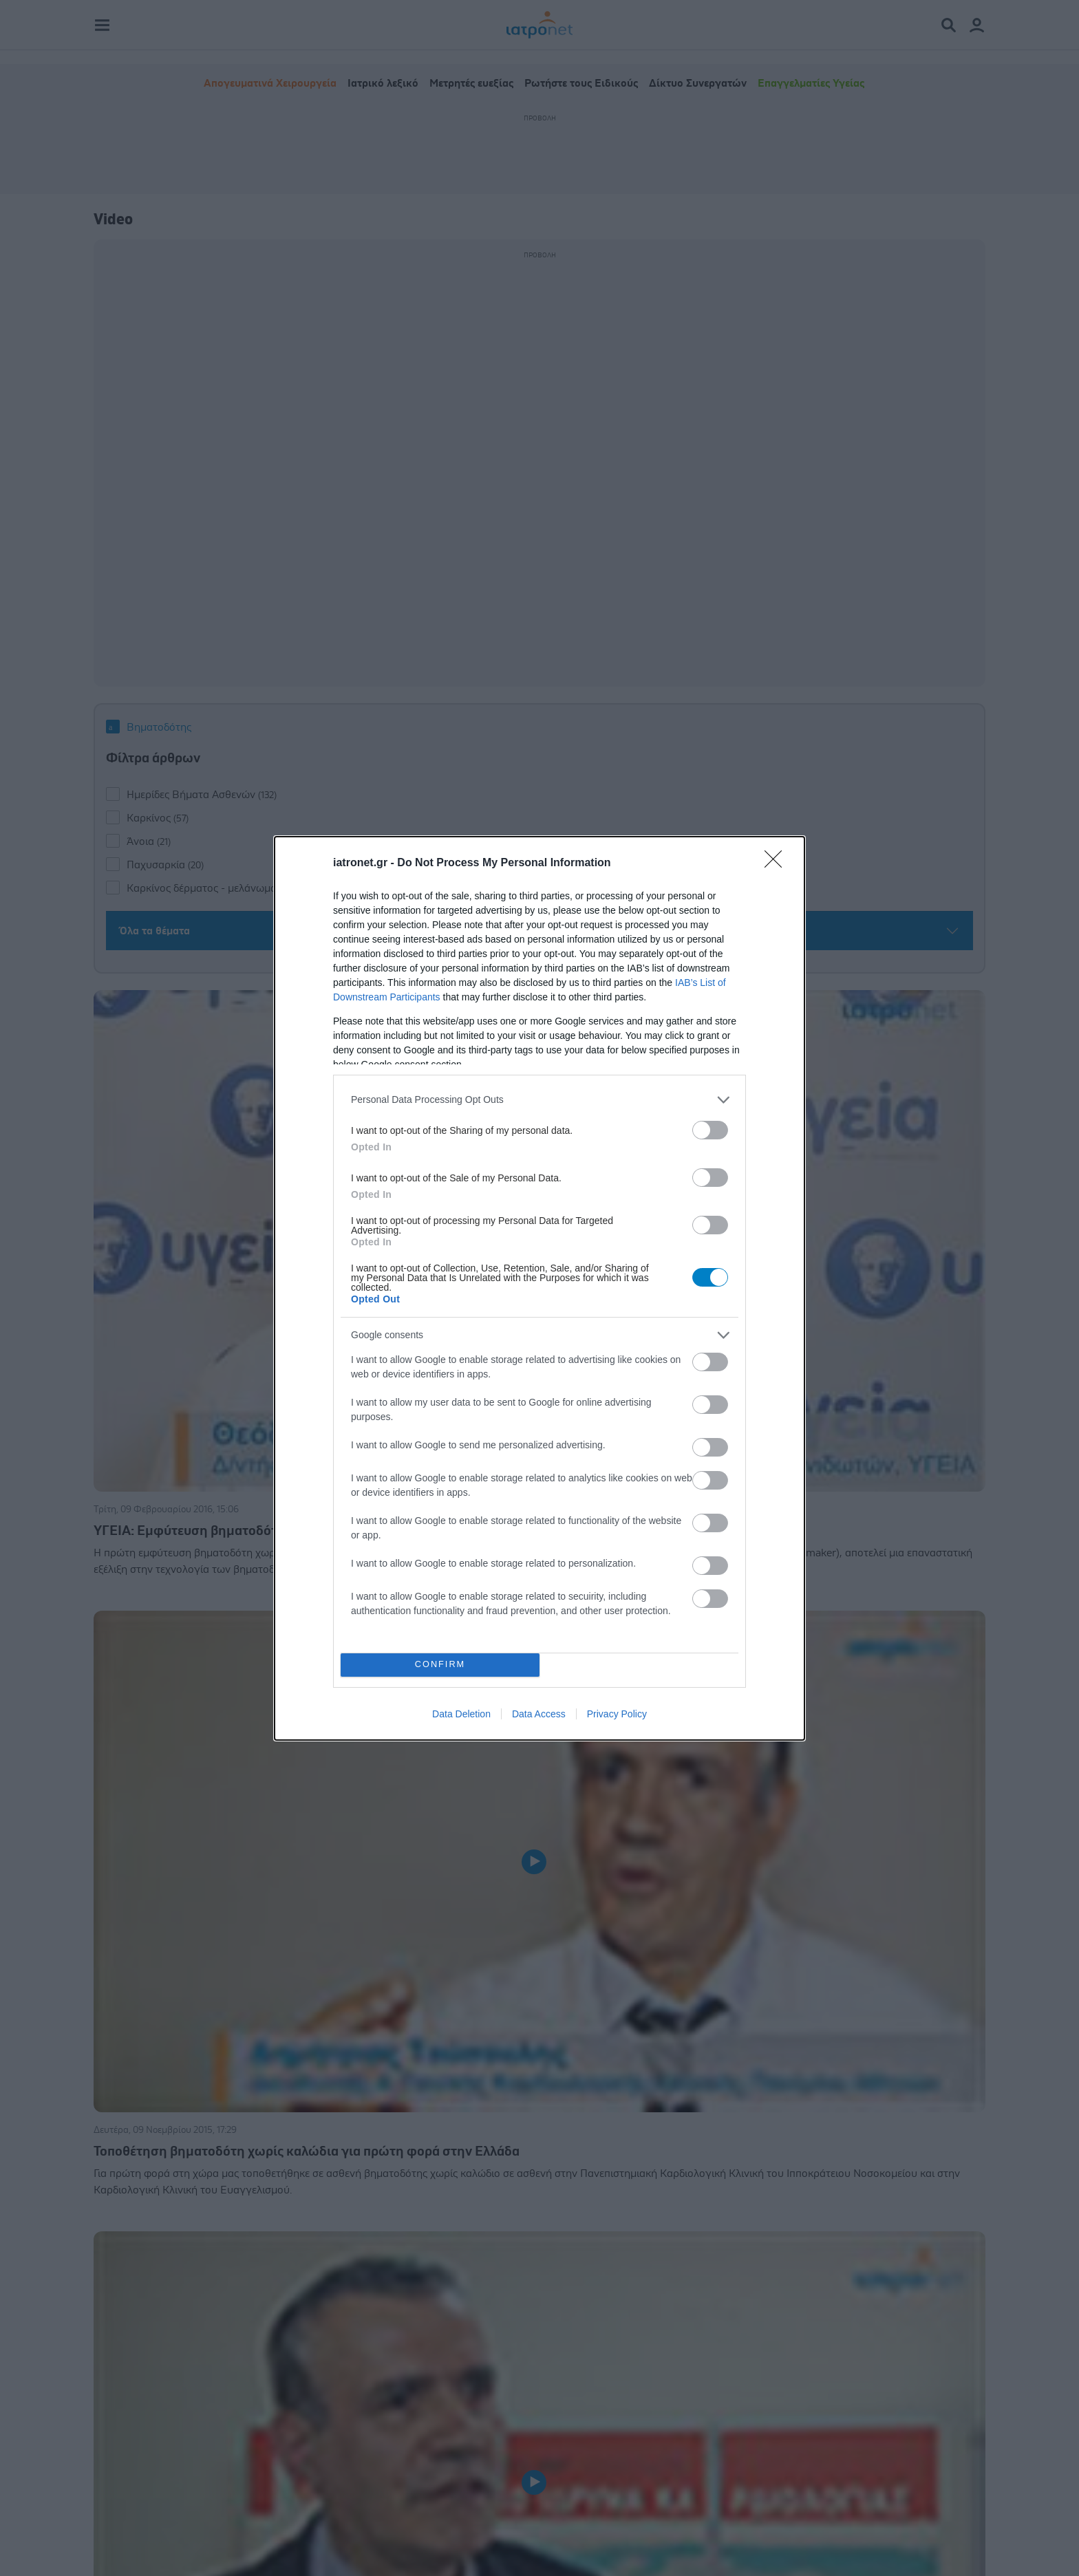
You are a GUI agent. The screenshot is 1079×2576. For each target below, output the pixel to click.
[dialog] (539, 1288)
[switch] (710, 1130)
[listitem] (539, 1100)
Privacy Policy (617, 1713)
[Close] (778, 863)
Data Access (539, 1713)
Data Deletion (461, 1713)
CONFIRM (440, 1665)
